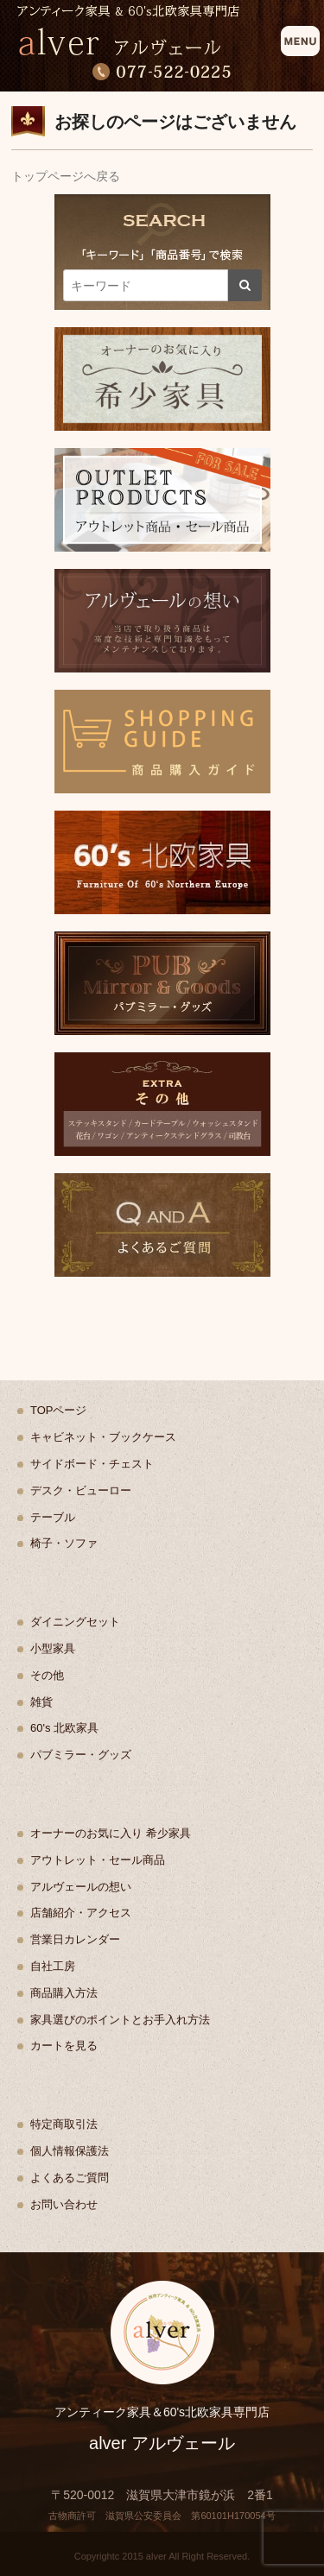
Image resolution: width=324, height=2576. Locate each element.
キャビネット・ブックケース (103, 1436)
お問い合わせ (64, 2204)
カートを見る (64, 2045)
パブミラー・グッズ (80, 1754)
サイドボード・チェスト (92, 1463)
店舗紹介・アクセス (80, 1912)
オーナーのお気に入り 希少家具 (110, 1833)
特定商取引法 (64, 2124)
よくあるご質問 (69, 2177)
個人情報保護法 (69, 2150)
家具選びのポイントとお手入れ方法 (120, 2019)
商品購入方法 (64, 1992)
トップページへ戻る (65, 176)
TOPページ (58, 1410)
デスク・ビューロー (80, 1490)
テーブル (52, 1517)
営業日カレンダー (75, 1939)
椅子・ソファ (64, 1543)
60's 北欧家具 (64, 1727)
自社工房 (52, 1966)
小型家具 (52, 1648)
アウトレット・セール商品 (97, 1859)
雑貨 (41, 1701)
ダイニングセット (75, 1621)
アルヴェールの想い (80, 1886)
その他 (47, 1675)
